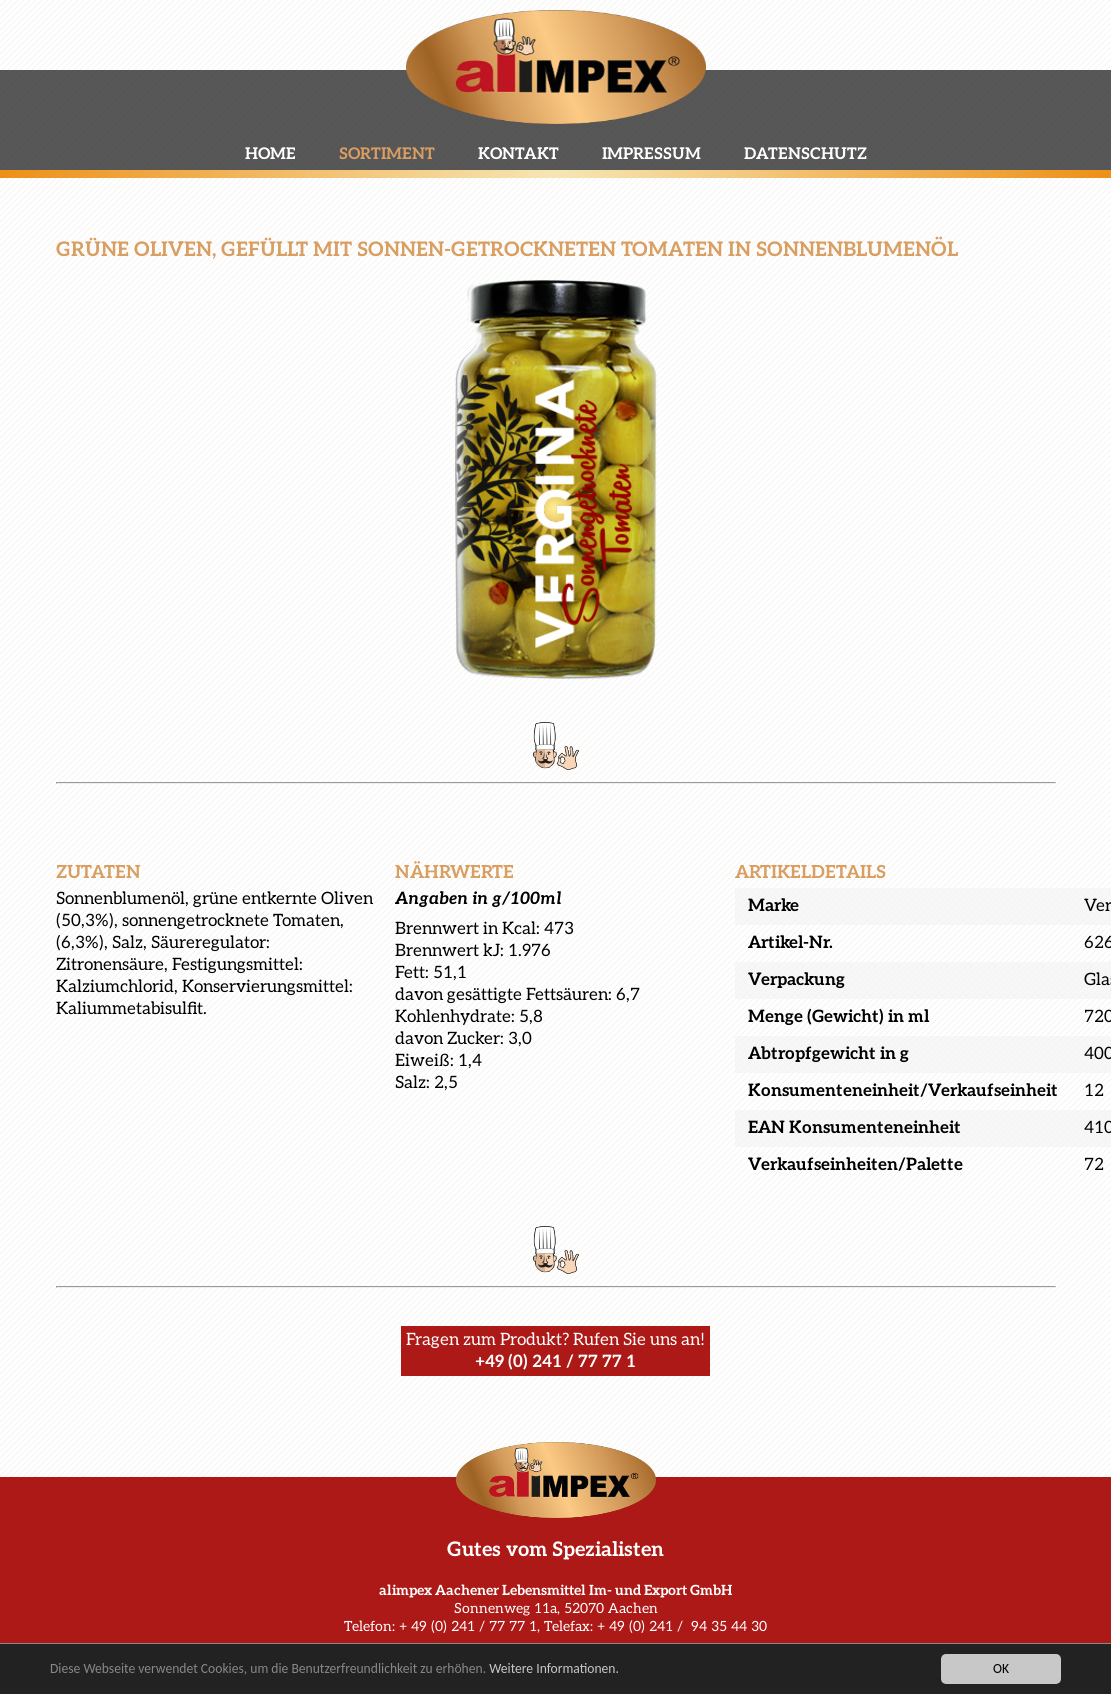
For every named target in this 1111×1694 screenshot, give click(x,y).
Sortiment (387, 154)
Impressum (651, 154)
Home (270, 154)
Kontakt (518, 154)
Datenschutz (805, 154)
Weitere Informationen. (554, 1669)
